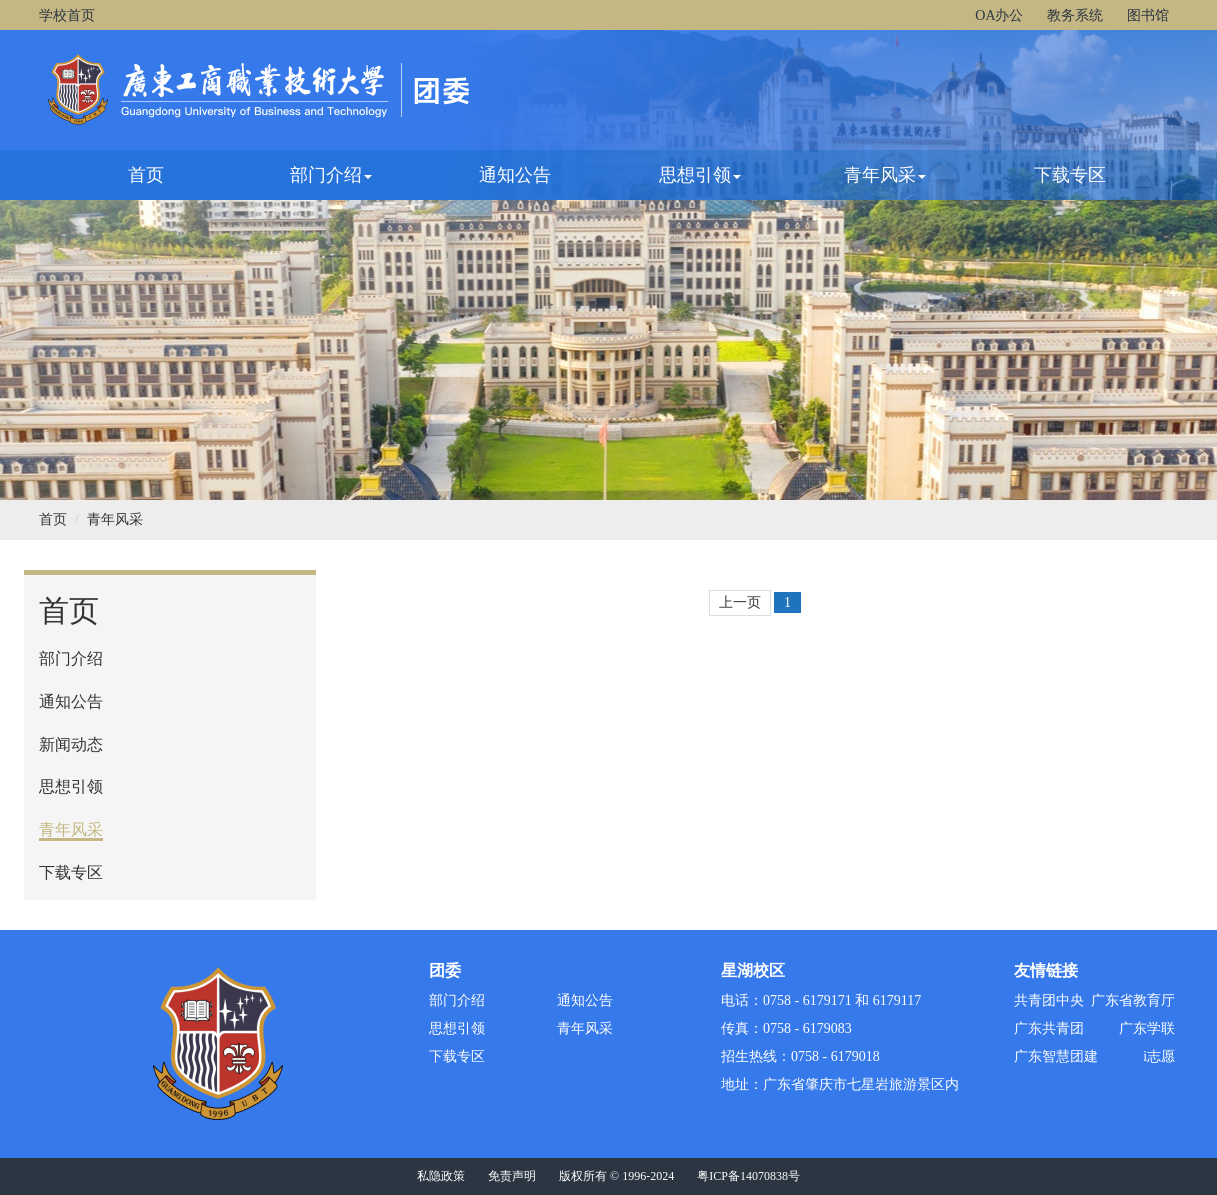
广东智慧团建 (1056, 1056)
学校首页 (67, 15)
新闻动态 (71, 744)
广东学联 (1147, 1028)
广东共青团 (1049, 1028)
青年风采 (885, 175)
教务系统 (1075, 15)
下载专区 (1070, 175)
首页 (146, 175)
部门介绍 (331, 175)
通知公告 (515, 175)
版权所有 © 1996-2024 (616, 1176)
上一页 (740, 602)
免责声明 (512, 1176)
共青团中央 (1049, 1000)
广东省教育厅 (1133, 1000)
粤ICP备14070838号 (748, 1176)
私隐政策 (441, 1176)
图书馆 (1148, 15)
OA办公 (999, 15)
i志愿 (1159, 1056)
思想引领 (700, 175)
